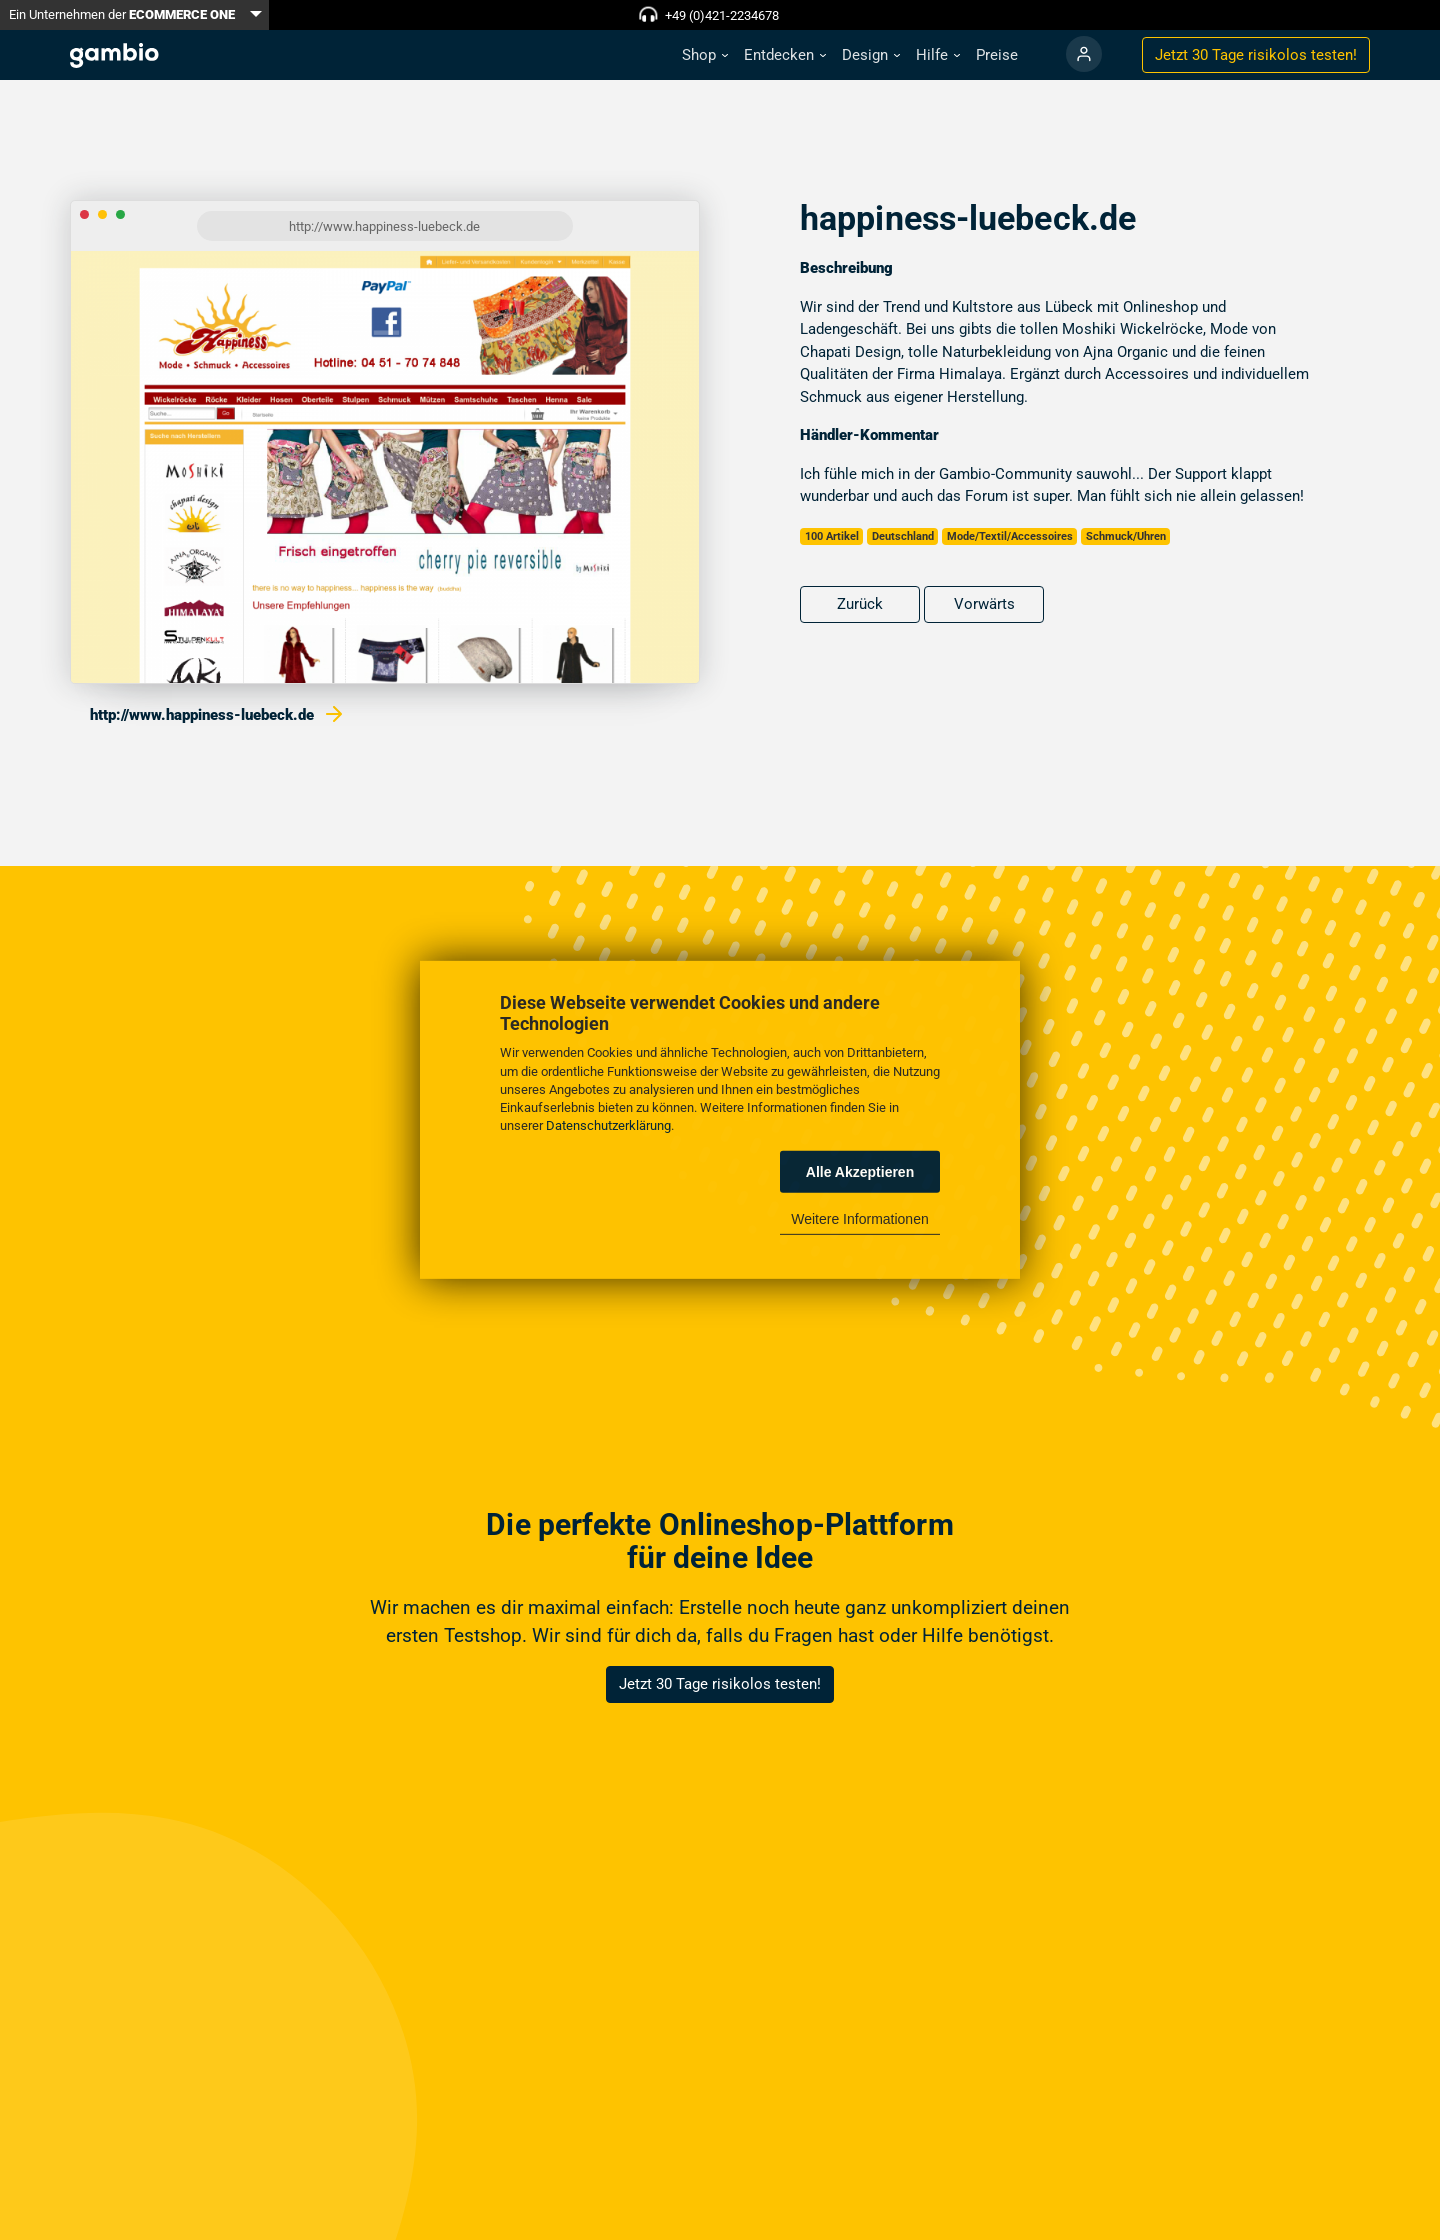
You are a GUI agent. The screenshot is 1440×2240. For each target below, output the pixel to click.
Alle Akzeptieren (860, 1172)
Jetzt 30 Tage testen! (1256, 55)
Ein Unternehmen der (122, 14)
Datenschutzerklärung (608, 1125)
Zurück (860, 604)
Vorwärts (984, 604)
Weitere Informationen (859, 1219)
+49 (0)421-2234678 (722, 15)
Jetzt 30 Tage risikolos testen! (720, 1684)
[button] (705, 55)
